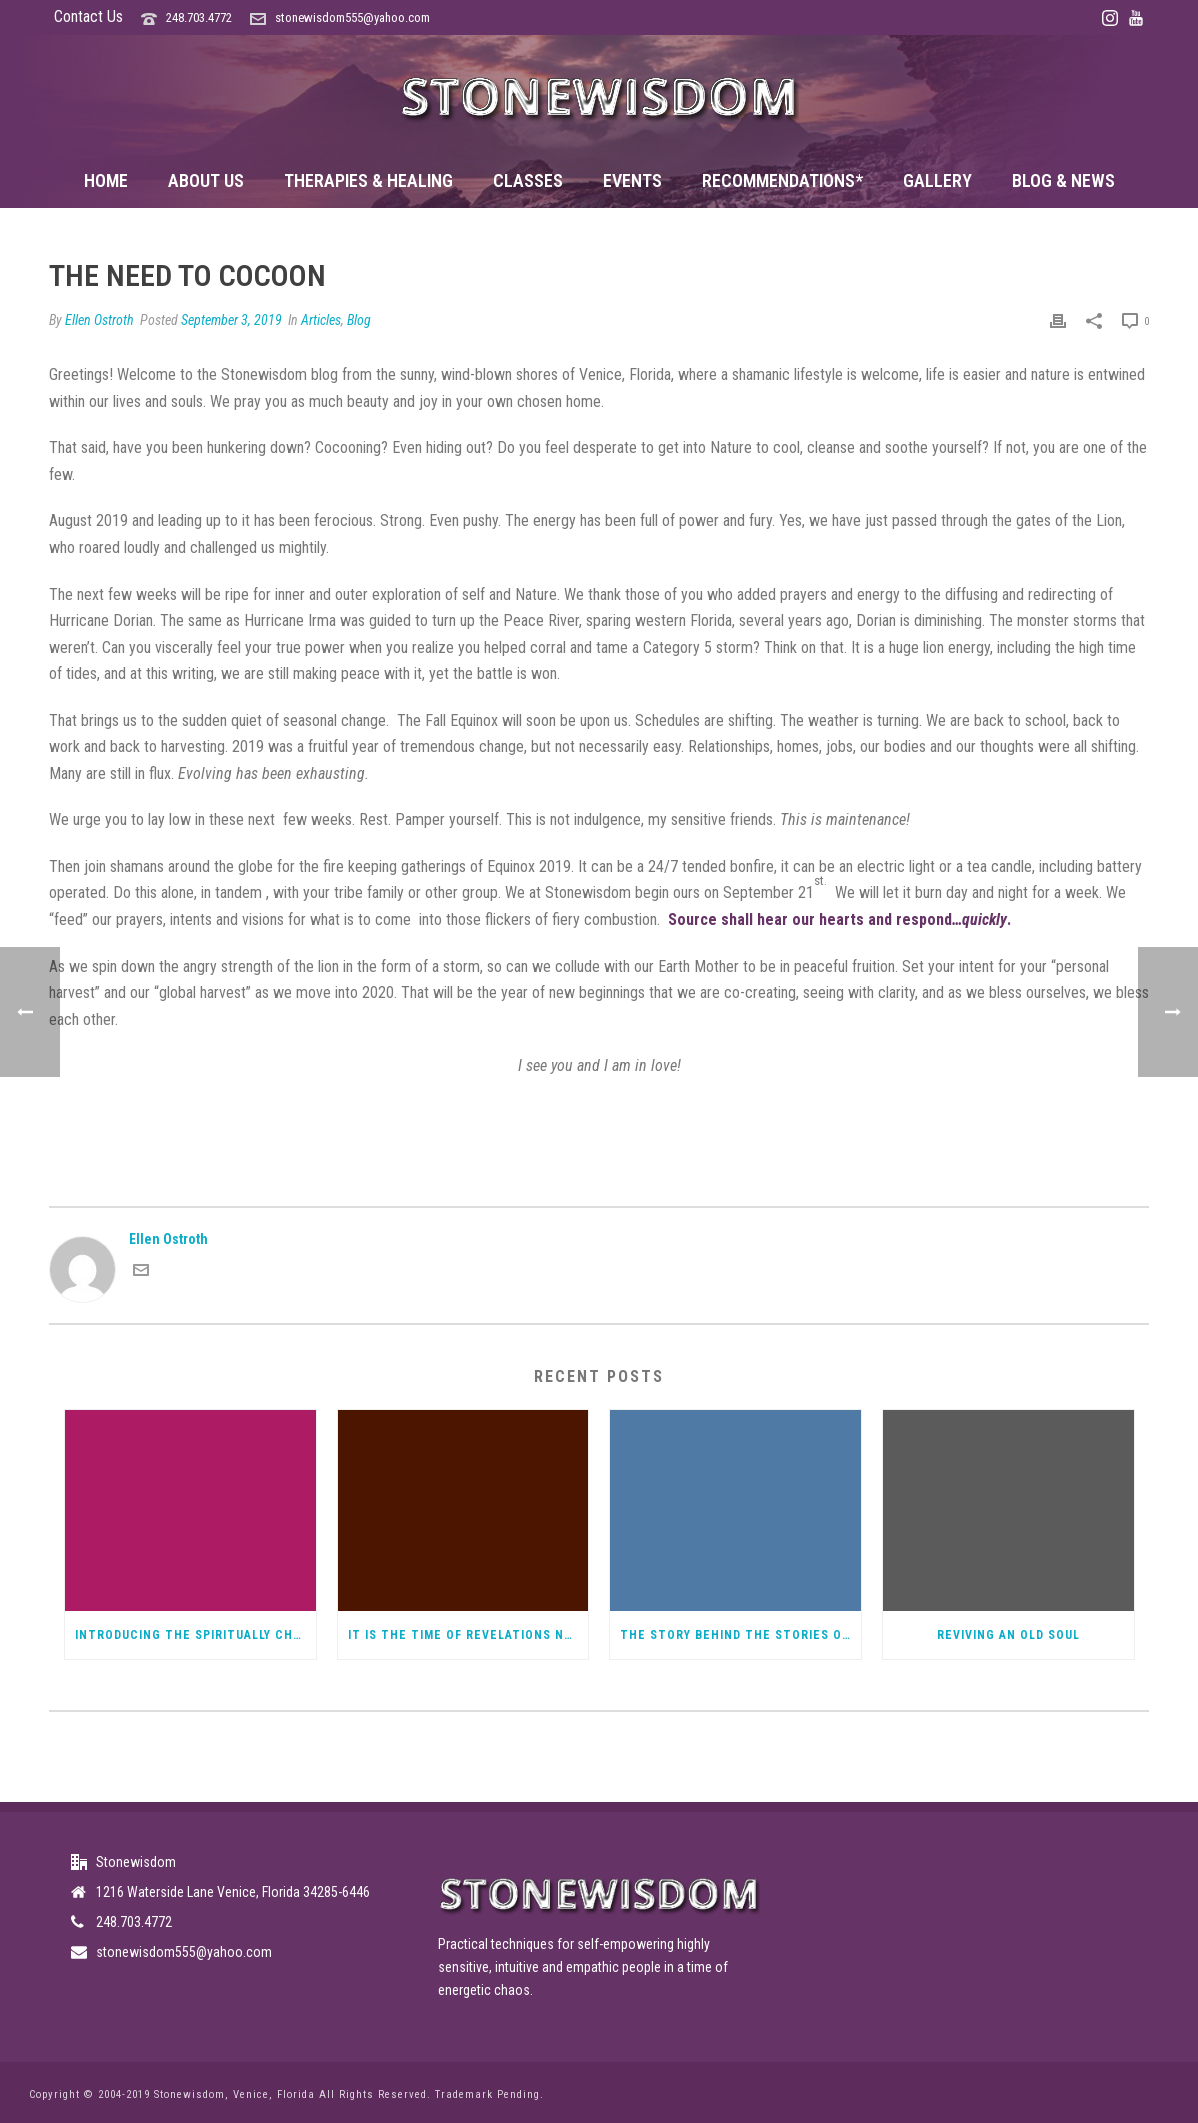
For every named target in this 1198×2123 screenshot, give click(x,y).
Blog (359, 320)
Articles (321, 320)
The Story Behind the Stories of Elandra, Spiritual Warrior (740, 1635)
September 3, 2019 (231, 320)
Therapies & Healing (368, 180)
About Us (206, 180)
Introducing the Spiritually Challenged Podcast (195, 1635)
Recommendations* (782, 180)
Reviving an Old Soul (1008, 1635)
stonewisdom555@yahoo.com (352, 17)
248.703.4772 (199, 17)
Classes (528, 180)
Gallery (937, 180)
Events (632, 180)
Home (106, 180)
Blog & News (1063, 180)
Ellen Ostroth (99, 320)
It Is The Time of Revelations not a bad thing (468, 1635)
